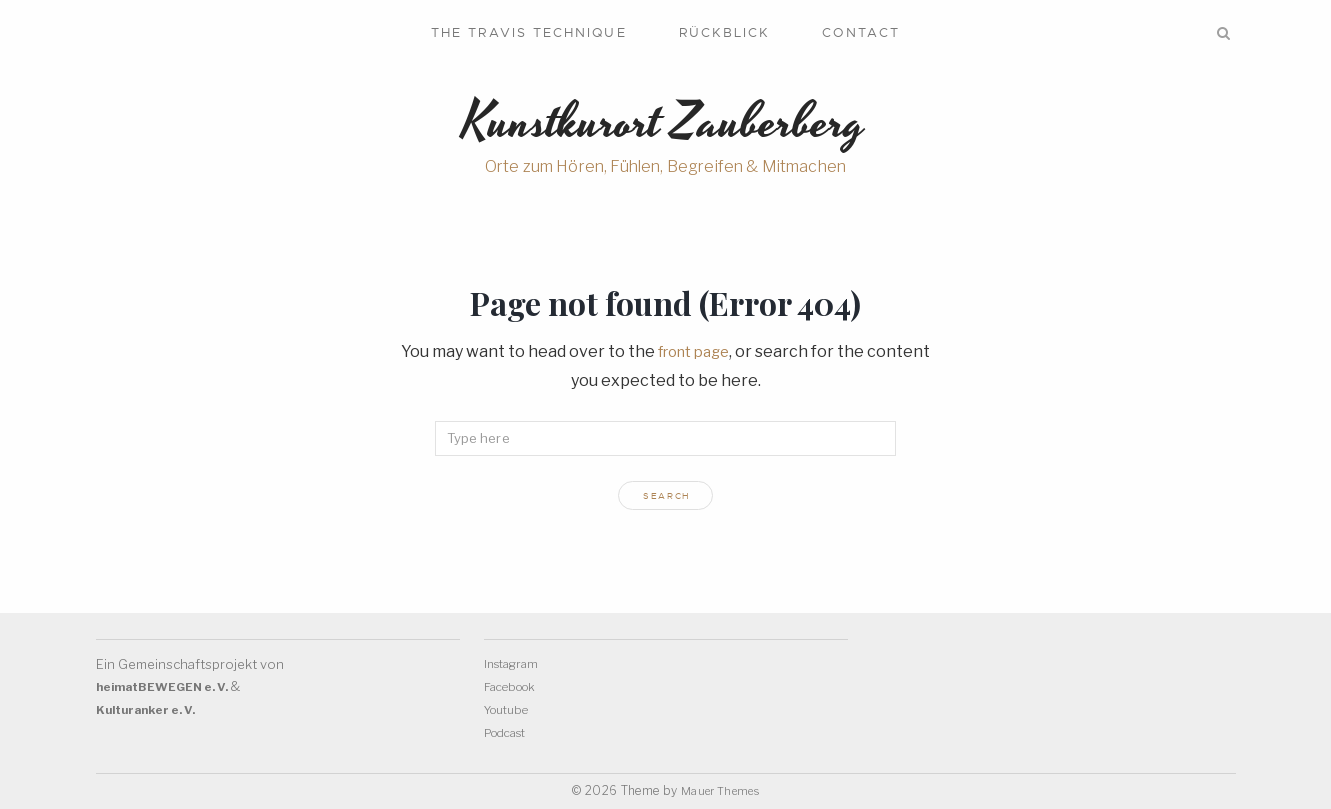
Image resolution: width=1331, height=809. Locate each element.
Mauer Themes (720, 790)
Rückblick (725, 32)
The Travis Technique (529, 32)
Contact (861, 32)
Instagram (514, 666)
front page (694, 358)
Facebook (514, 688)
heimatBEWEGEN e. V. (171, 689)
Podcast (509, 732)
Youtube (511, 710)
